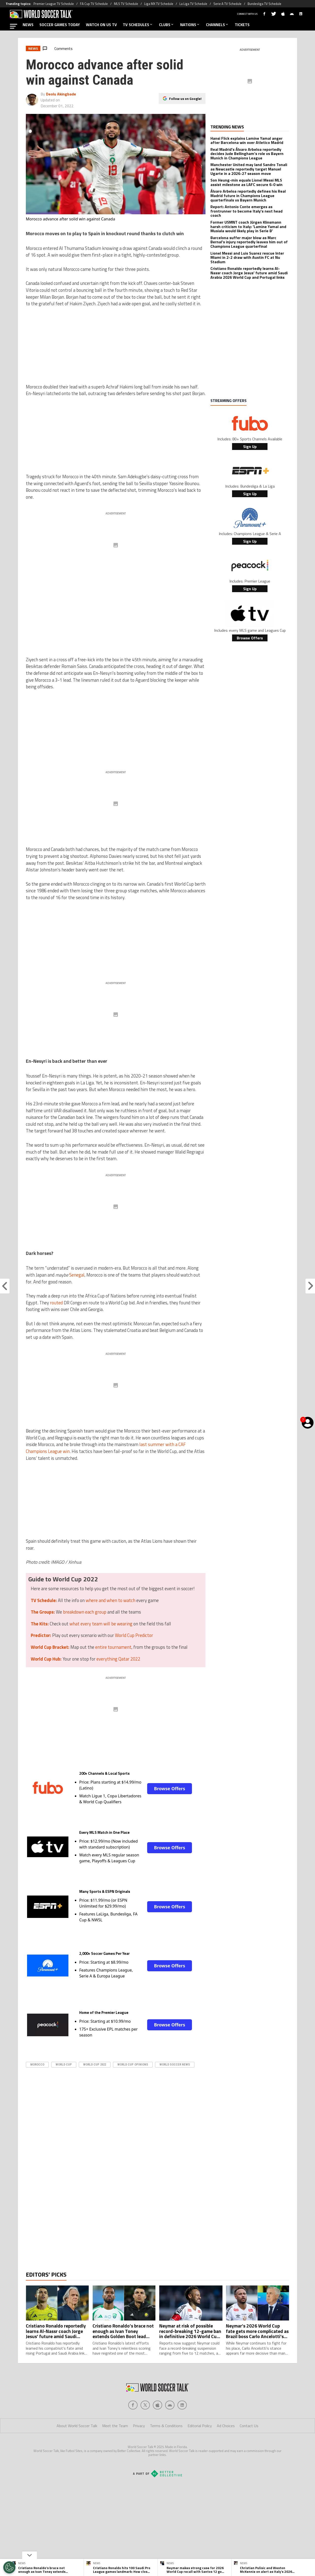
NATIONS (190, 25)
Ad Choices (226, 2445)
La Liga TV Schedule (193, 3)
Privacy (139, 2445)
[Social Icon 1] (145, 2425)
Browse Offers (169, 1788)
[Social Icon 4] (182, 2425)
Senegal (76, 1274)
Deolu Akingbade (61, 94)
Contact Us (249, 2445)
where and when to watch (110, 1600)
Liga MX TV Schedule (158, 3)
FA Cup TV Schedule (94, 3)
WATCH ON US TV (101, 25)
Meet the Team (115, 2445)
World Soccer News (174, 2064)
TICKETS (242, 25)
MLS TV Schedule (126, 3)
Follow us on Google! (185, 98)
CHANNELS (217, 25)
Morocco (37, 2064)
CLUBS (166, 25)
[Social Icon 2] (157, 2425)
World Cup (64, 2064)
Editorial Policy (200, 2445)
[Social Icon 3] (170, 2425)
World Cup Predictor (134, 1635)
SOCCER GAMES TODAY (59, 25)
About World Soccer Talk (77, 2445)
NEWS (28, 25)
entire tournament (113, 1647)
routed (56, 1302)
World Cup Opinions (132, 2064)
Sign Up (250, 446)
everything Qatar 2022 (118, 1658)
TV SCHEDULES (138, 25)
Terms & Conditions (166, 2445)
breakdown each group (84, 1611)
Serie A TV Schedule (227, 3)
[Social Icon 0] (133, 2425)
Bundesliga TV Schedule (264, 3)
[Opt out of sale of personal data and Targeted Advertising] (9, 2567)
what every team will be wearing (100, 1623)
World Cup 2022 (94, 2064)
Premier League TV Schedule (53, 3)
